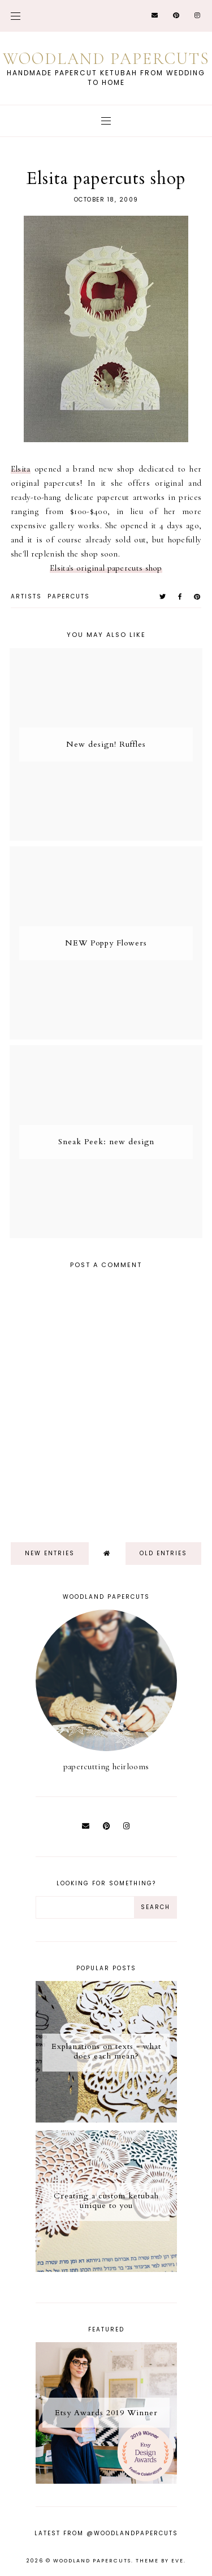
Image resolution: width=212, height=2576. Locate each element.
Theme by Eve (160, 2560)
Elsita (21, 469)
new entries (50, 1553)
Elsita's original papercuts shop (106, 568)
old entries (163, 1553)
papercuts (68, 596)
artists (26, 596)
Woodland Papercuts (106, 59)
